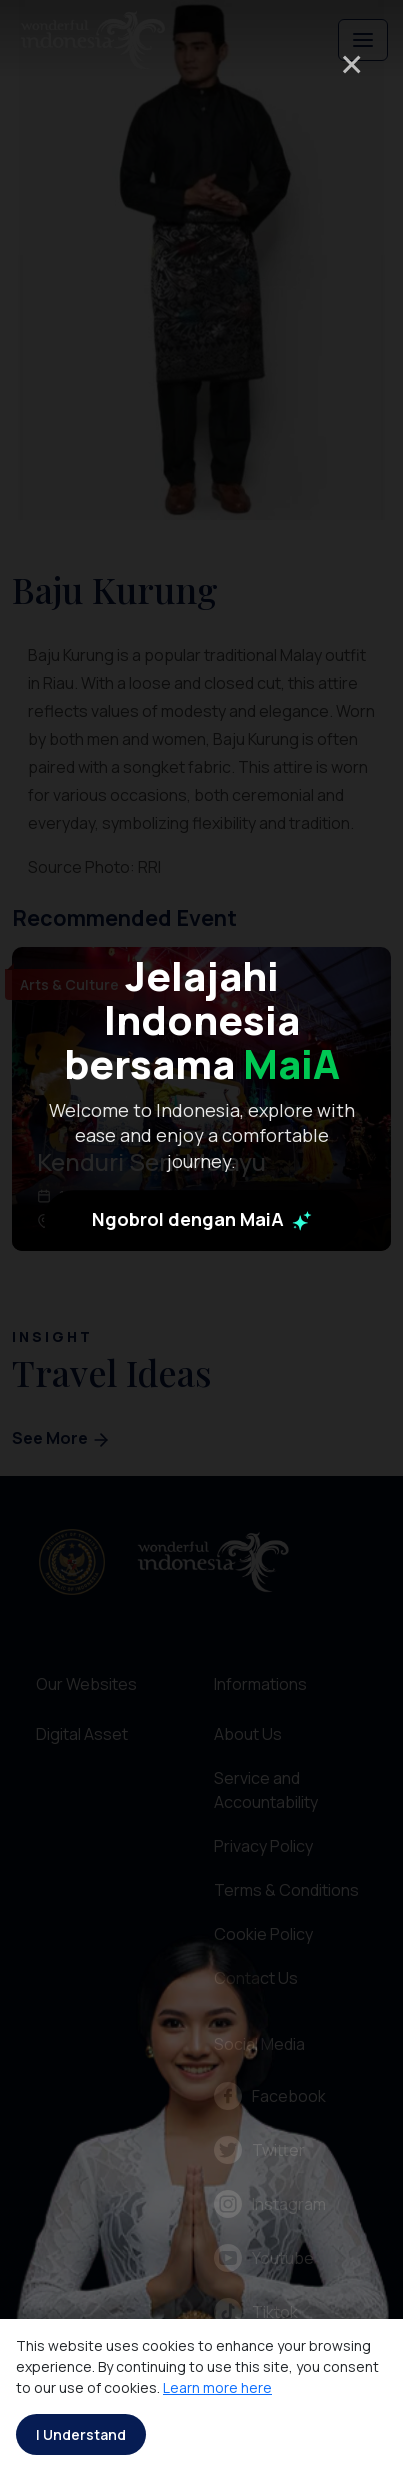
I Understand (81, 2434)
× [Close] (351, 63)
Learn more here (217, 2387)
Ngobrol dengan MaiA (202, 1367)
